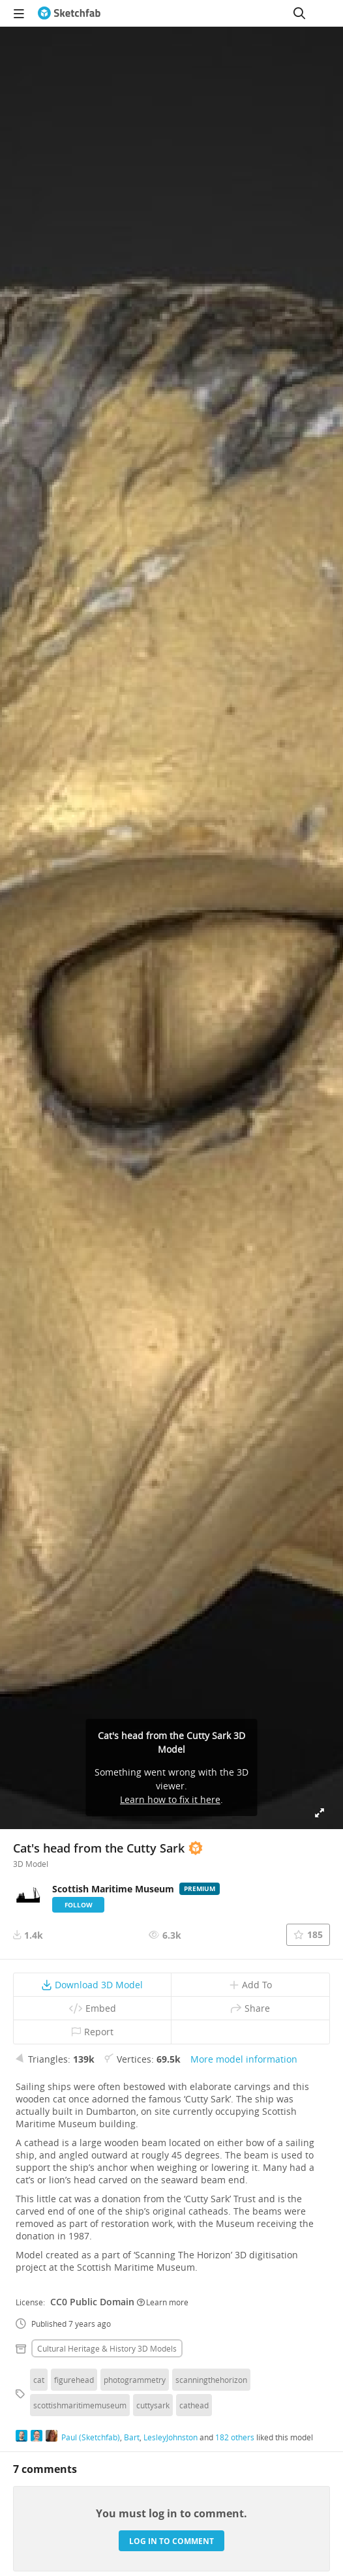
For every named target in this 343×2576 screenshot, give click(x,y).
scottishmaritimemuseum (80, 2405)
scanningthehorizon (211, 2379)
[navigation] (19, 13)
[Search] (299, 13)
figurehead (74, 2379)
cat (38, 2379)
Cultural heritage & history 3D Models (107, 2348)
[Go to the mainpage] (69, 13)
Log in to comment (171, 2541)
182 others (234, 2437)
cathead (194, 2405)
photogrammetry (135, 2379)
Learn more (162, 2302)
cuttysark (153, 2405)
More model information (243, 2059)
